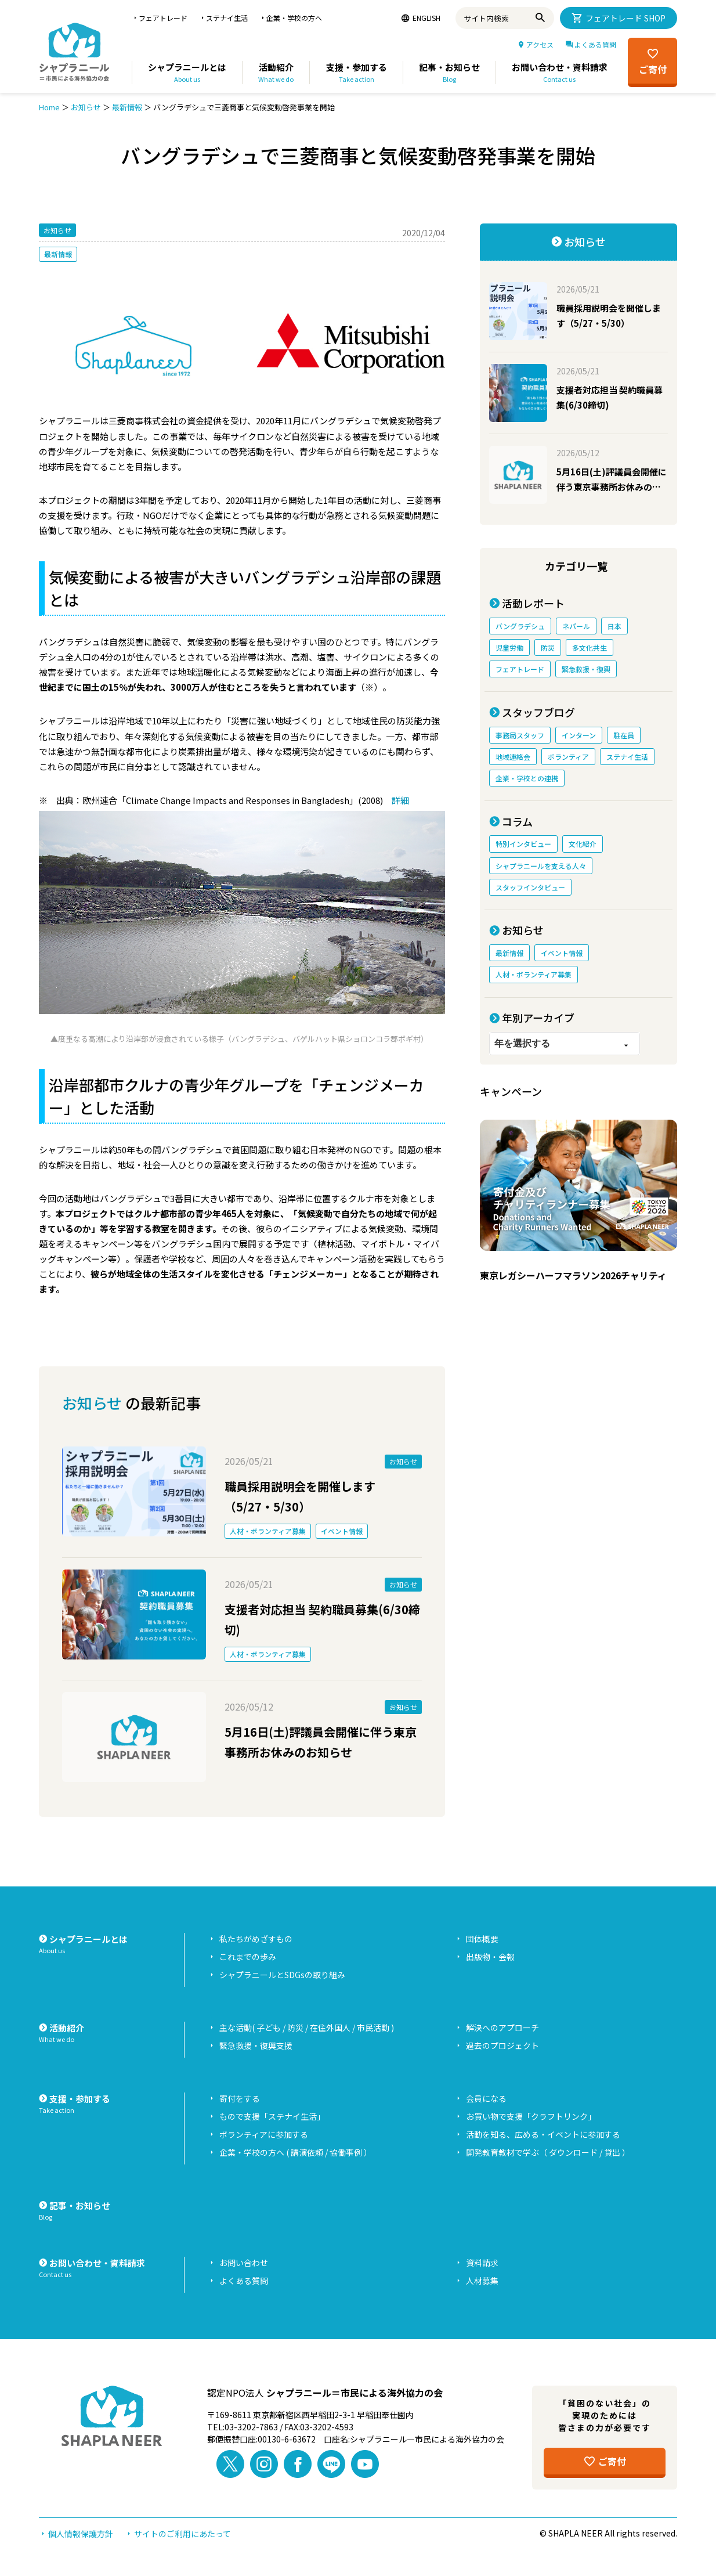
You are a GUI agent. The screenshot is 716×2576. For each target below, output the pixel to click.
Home (49, 107)
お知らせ (86, 107)
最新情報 (127, 107)
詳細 (400, 800)
